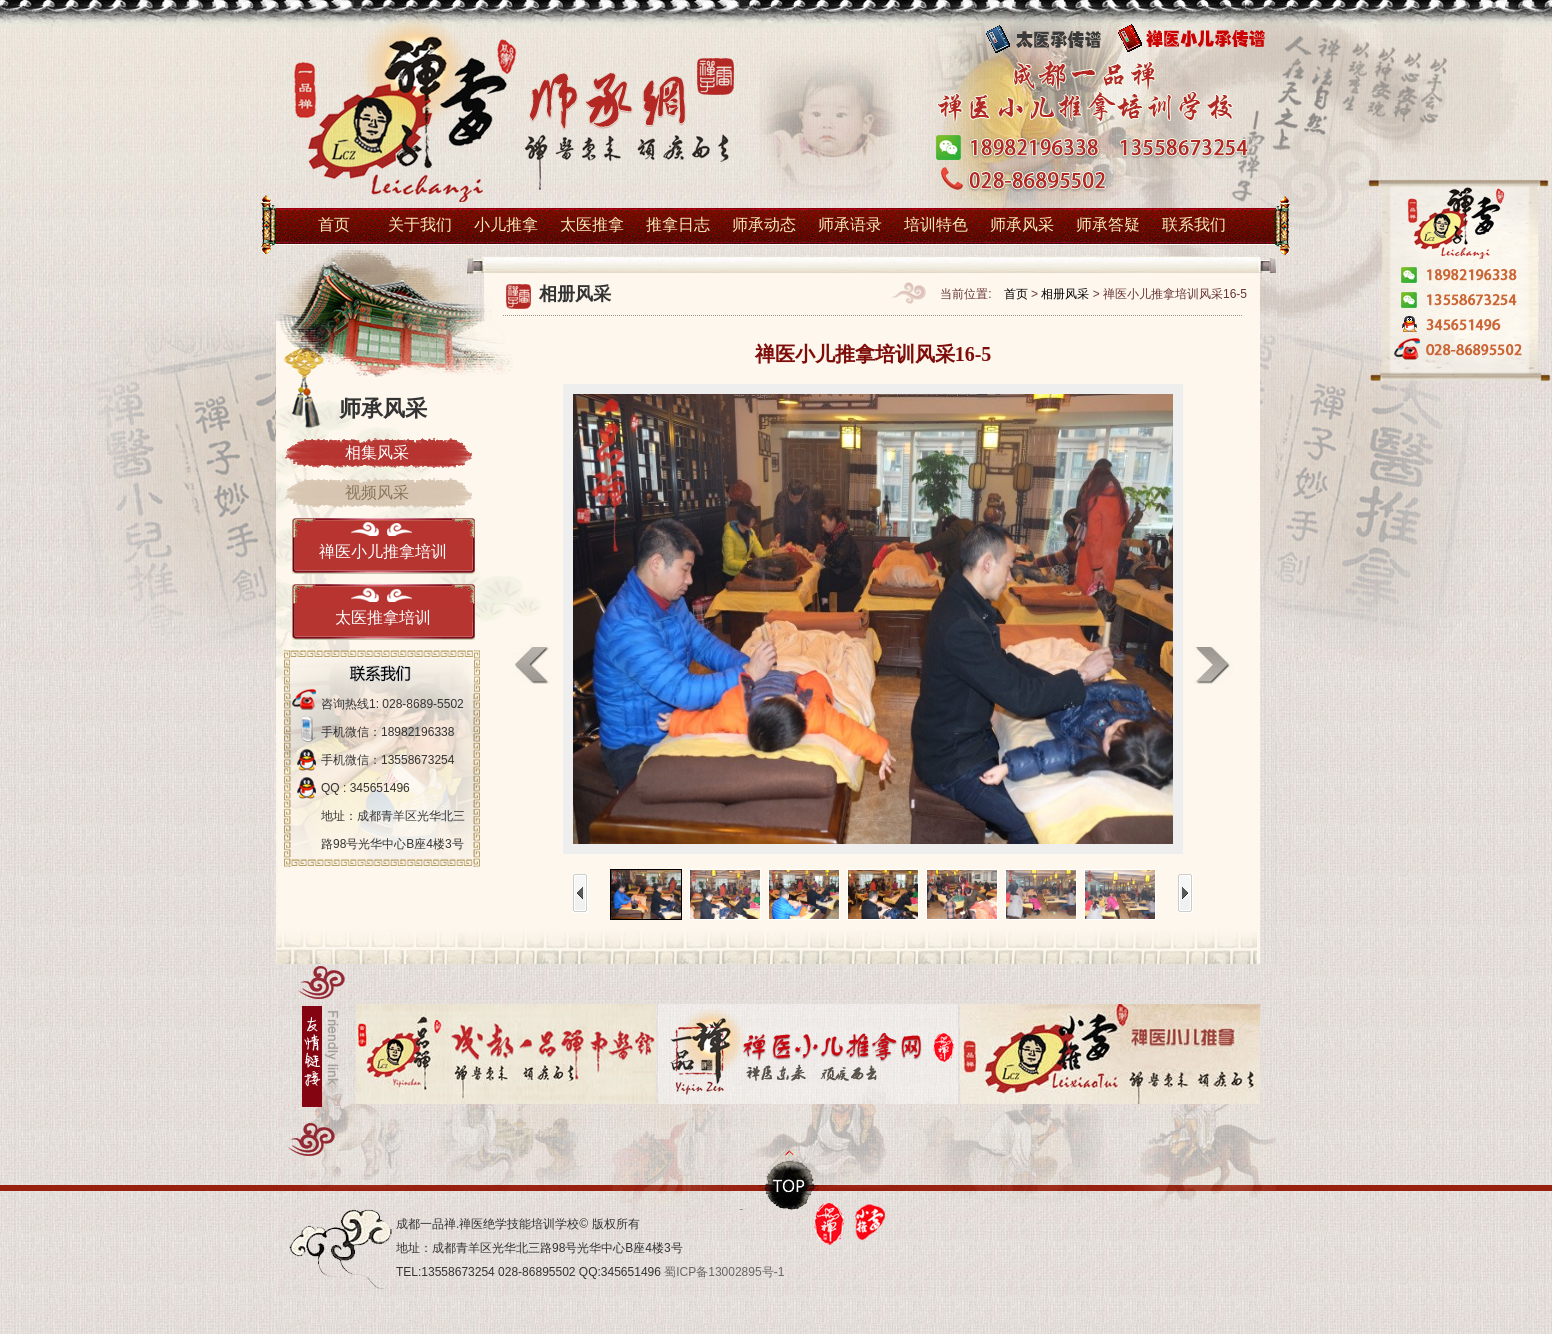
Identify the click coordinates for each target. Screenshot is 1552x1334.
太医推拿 (592, 224)
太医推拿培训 (383, 617)
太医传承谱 (1056, 39)
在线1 (1458, 327)
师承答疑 (1108, 224)
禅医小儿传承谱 (1206, 39)
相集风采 (377, 452)
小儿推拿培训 (511, 116)
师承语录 (850, 224)
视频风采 (377, 492)
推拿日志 (678, 224)
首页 (334, 224)
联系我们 (1194, 224)
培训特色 (936, 224)
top (791, 1185)
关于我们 (420, 224)
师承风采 (1022, 224)
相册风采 (1065, 294)
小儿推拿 (506, 224)
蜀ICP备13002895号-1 (724, 1272)
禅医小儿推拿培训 (383, 551)
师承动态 (764, 224)
